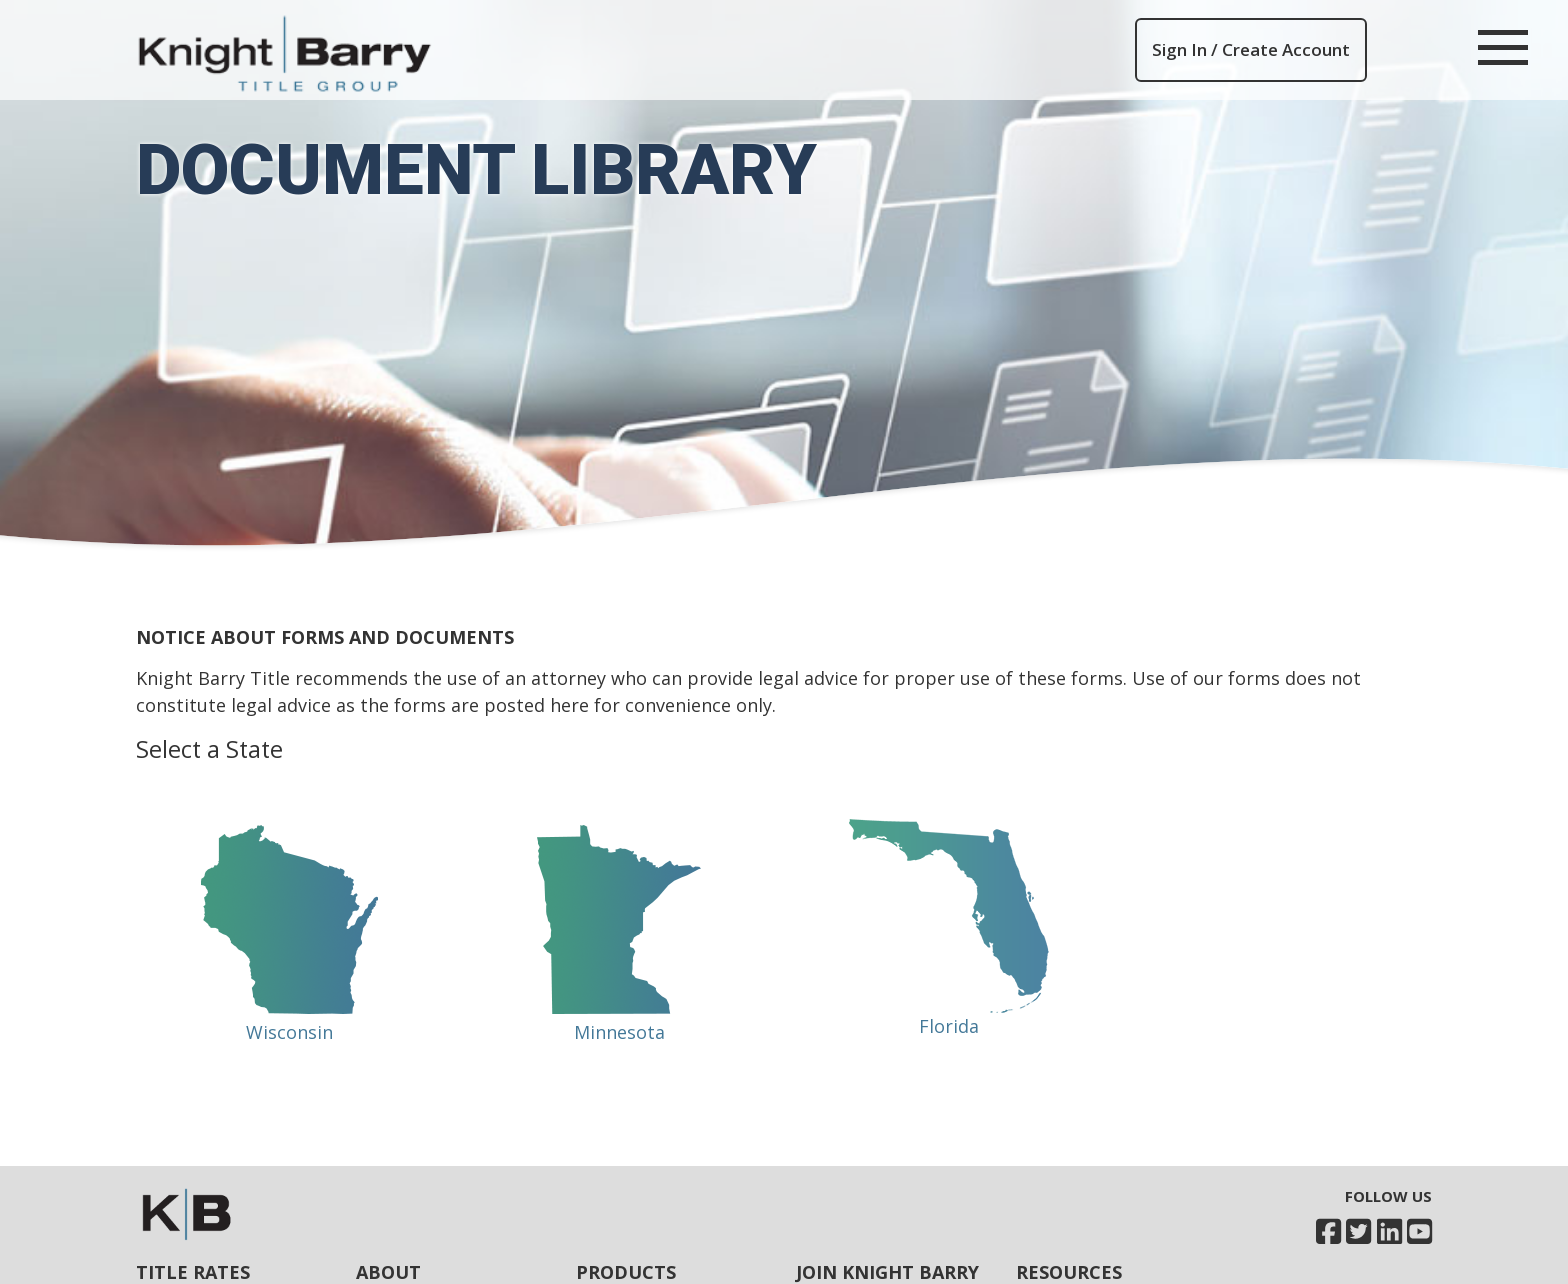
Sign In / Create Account (1251, 49)
